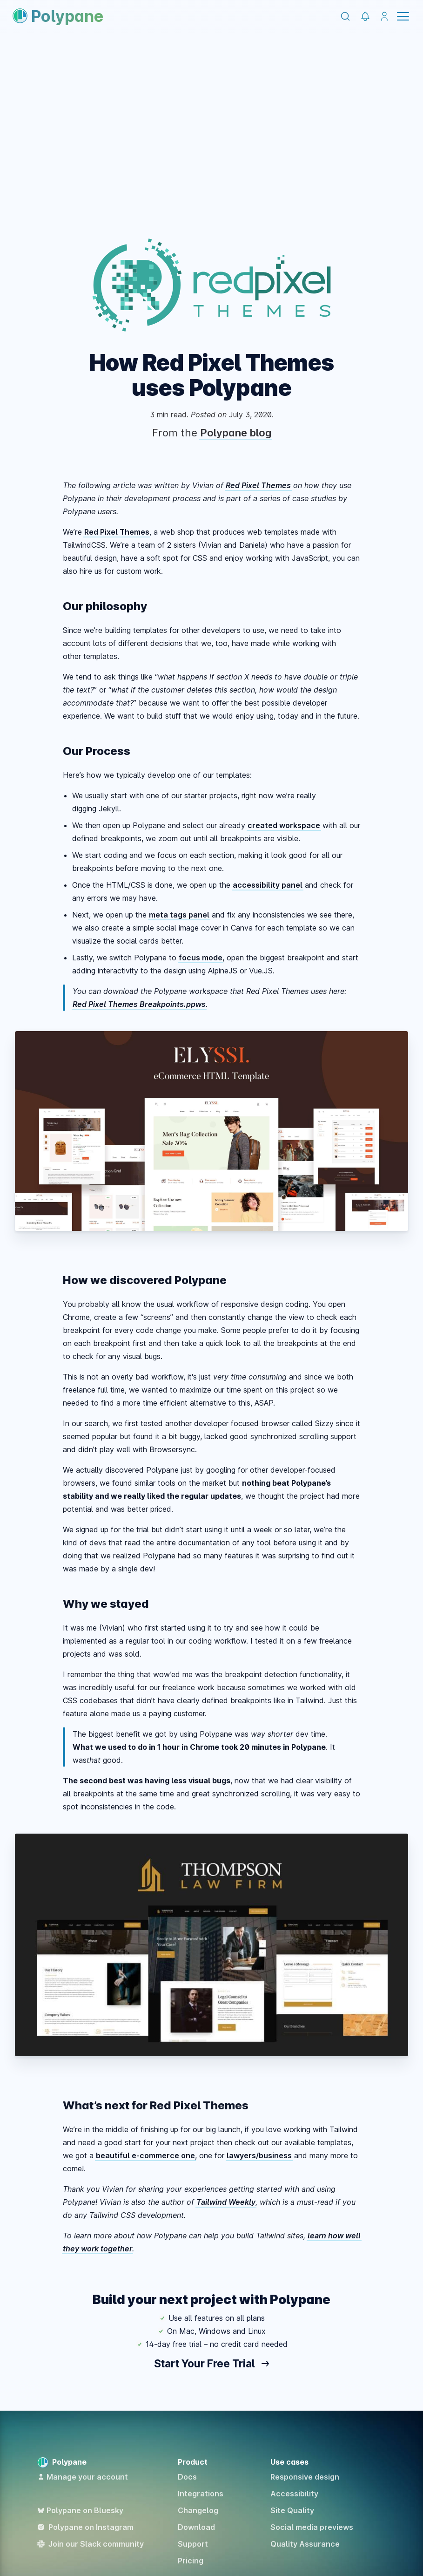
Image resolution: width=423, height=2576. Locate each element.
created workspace (284, 825)
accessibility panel (267, 885)
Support (193, 2544)
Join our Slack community (90, 2544)
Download (196, 2527)
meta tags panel (179, 914)
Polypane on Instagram (85, 2527)
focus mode (200, 957)
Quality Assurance (305, 2544)
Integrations (200, 2493)
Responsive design (304, 2476)
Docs (187, 2476)
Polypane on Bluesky (80, 2510)
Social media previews (311, 2527)
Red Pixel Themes (258, 485)
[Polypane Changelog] (365, 16)
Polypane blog (235, 433)
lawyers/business (259, 2155)
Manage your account (82, 2476)
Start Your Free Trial (211, 2363)
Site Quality (292, 2510)
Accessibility (294, 2493)
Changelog (198, 2510)
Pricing (190, 2560)
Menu (403, 16)
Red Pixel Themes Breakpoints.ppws (139, 1004)
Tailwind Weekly (225, 2202)
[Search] (345, 16)
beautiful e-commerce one (145, 2155)
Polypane (58, 16)
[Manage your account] (384, 16)
